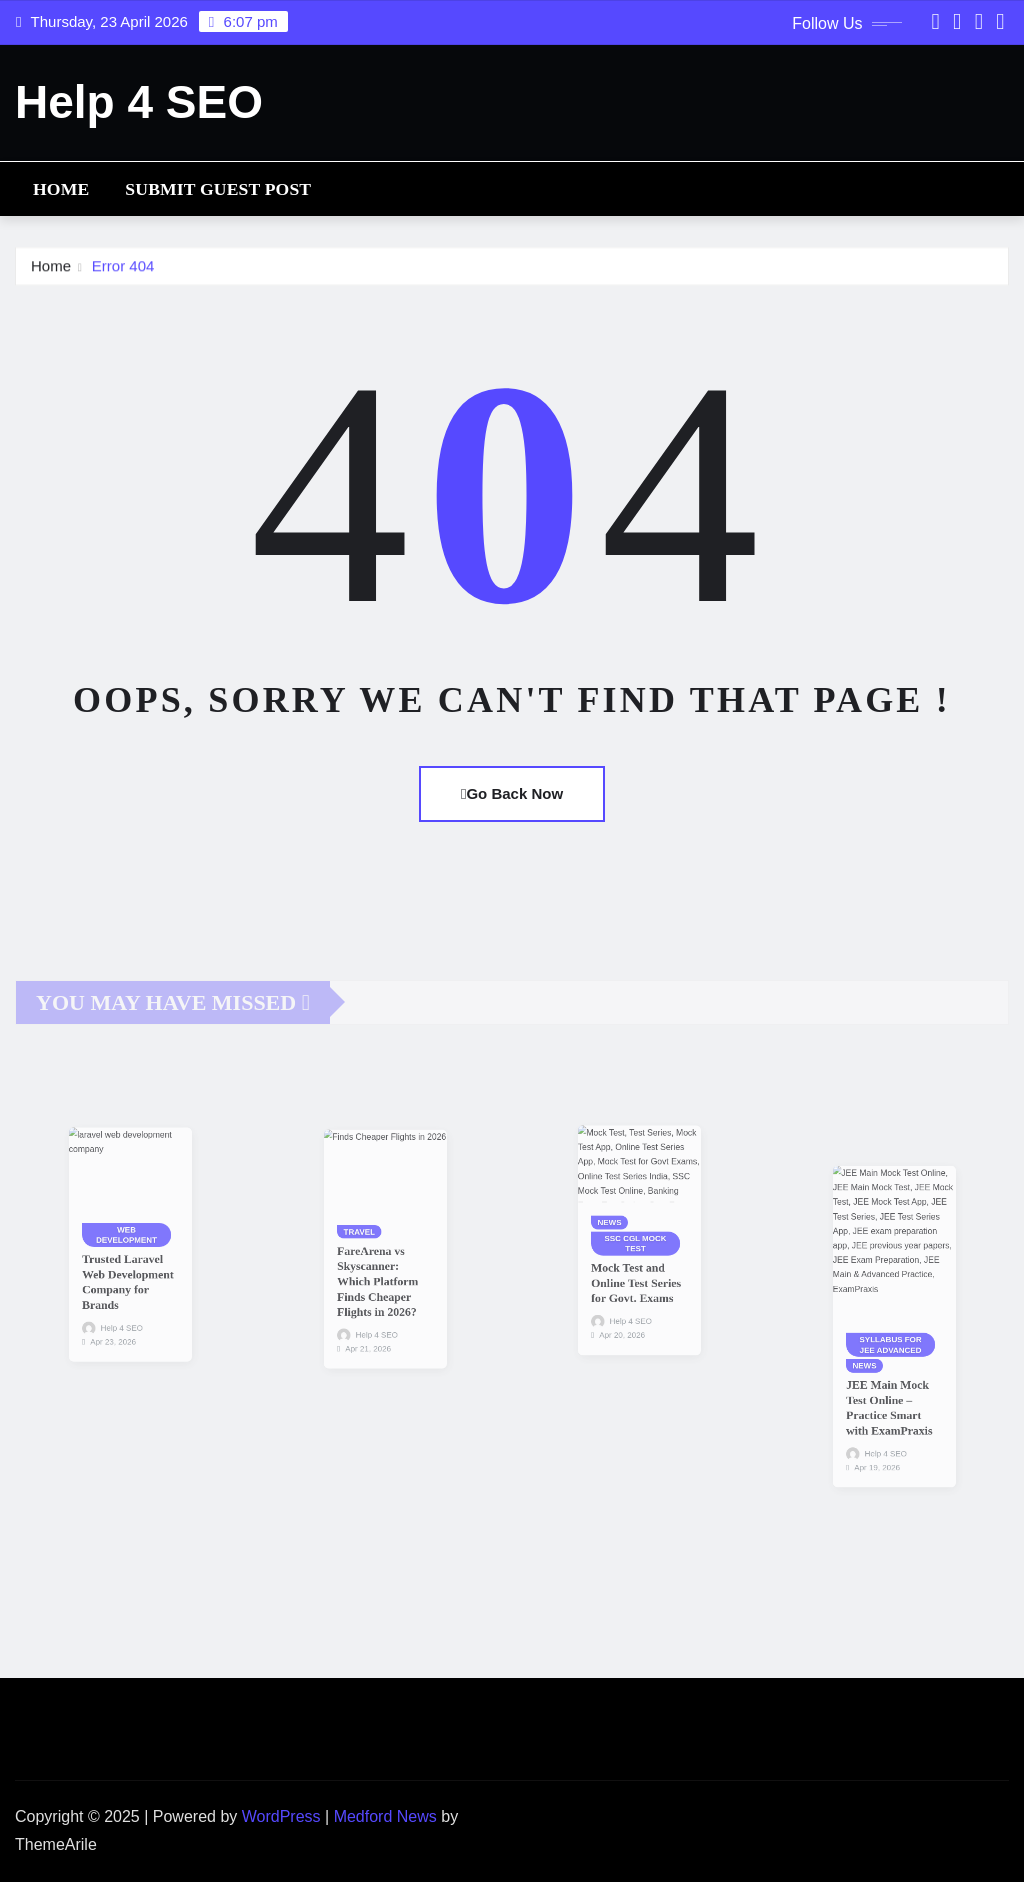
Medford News (385, 1816)
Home (61, 189)
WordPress (281, 1816)
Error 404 (123, 269)
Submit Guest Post (218, 189)
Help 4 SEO (139, 102)
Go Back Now (512, 793)
